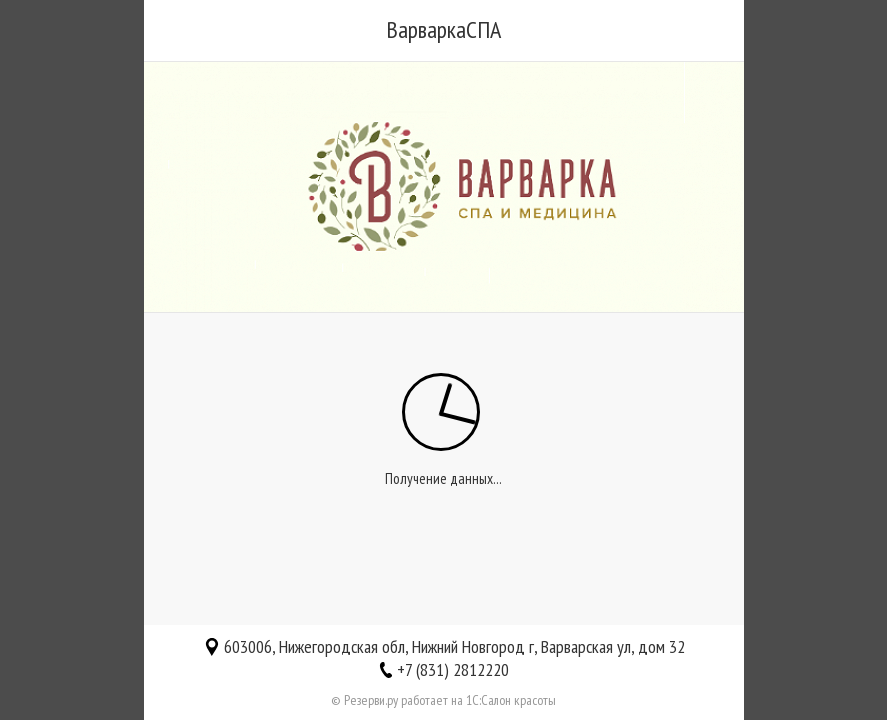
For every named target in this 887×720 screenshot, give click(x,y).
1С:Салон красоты (511, 700)
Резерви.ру (371, 700)
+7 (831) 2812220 (453, 669)
